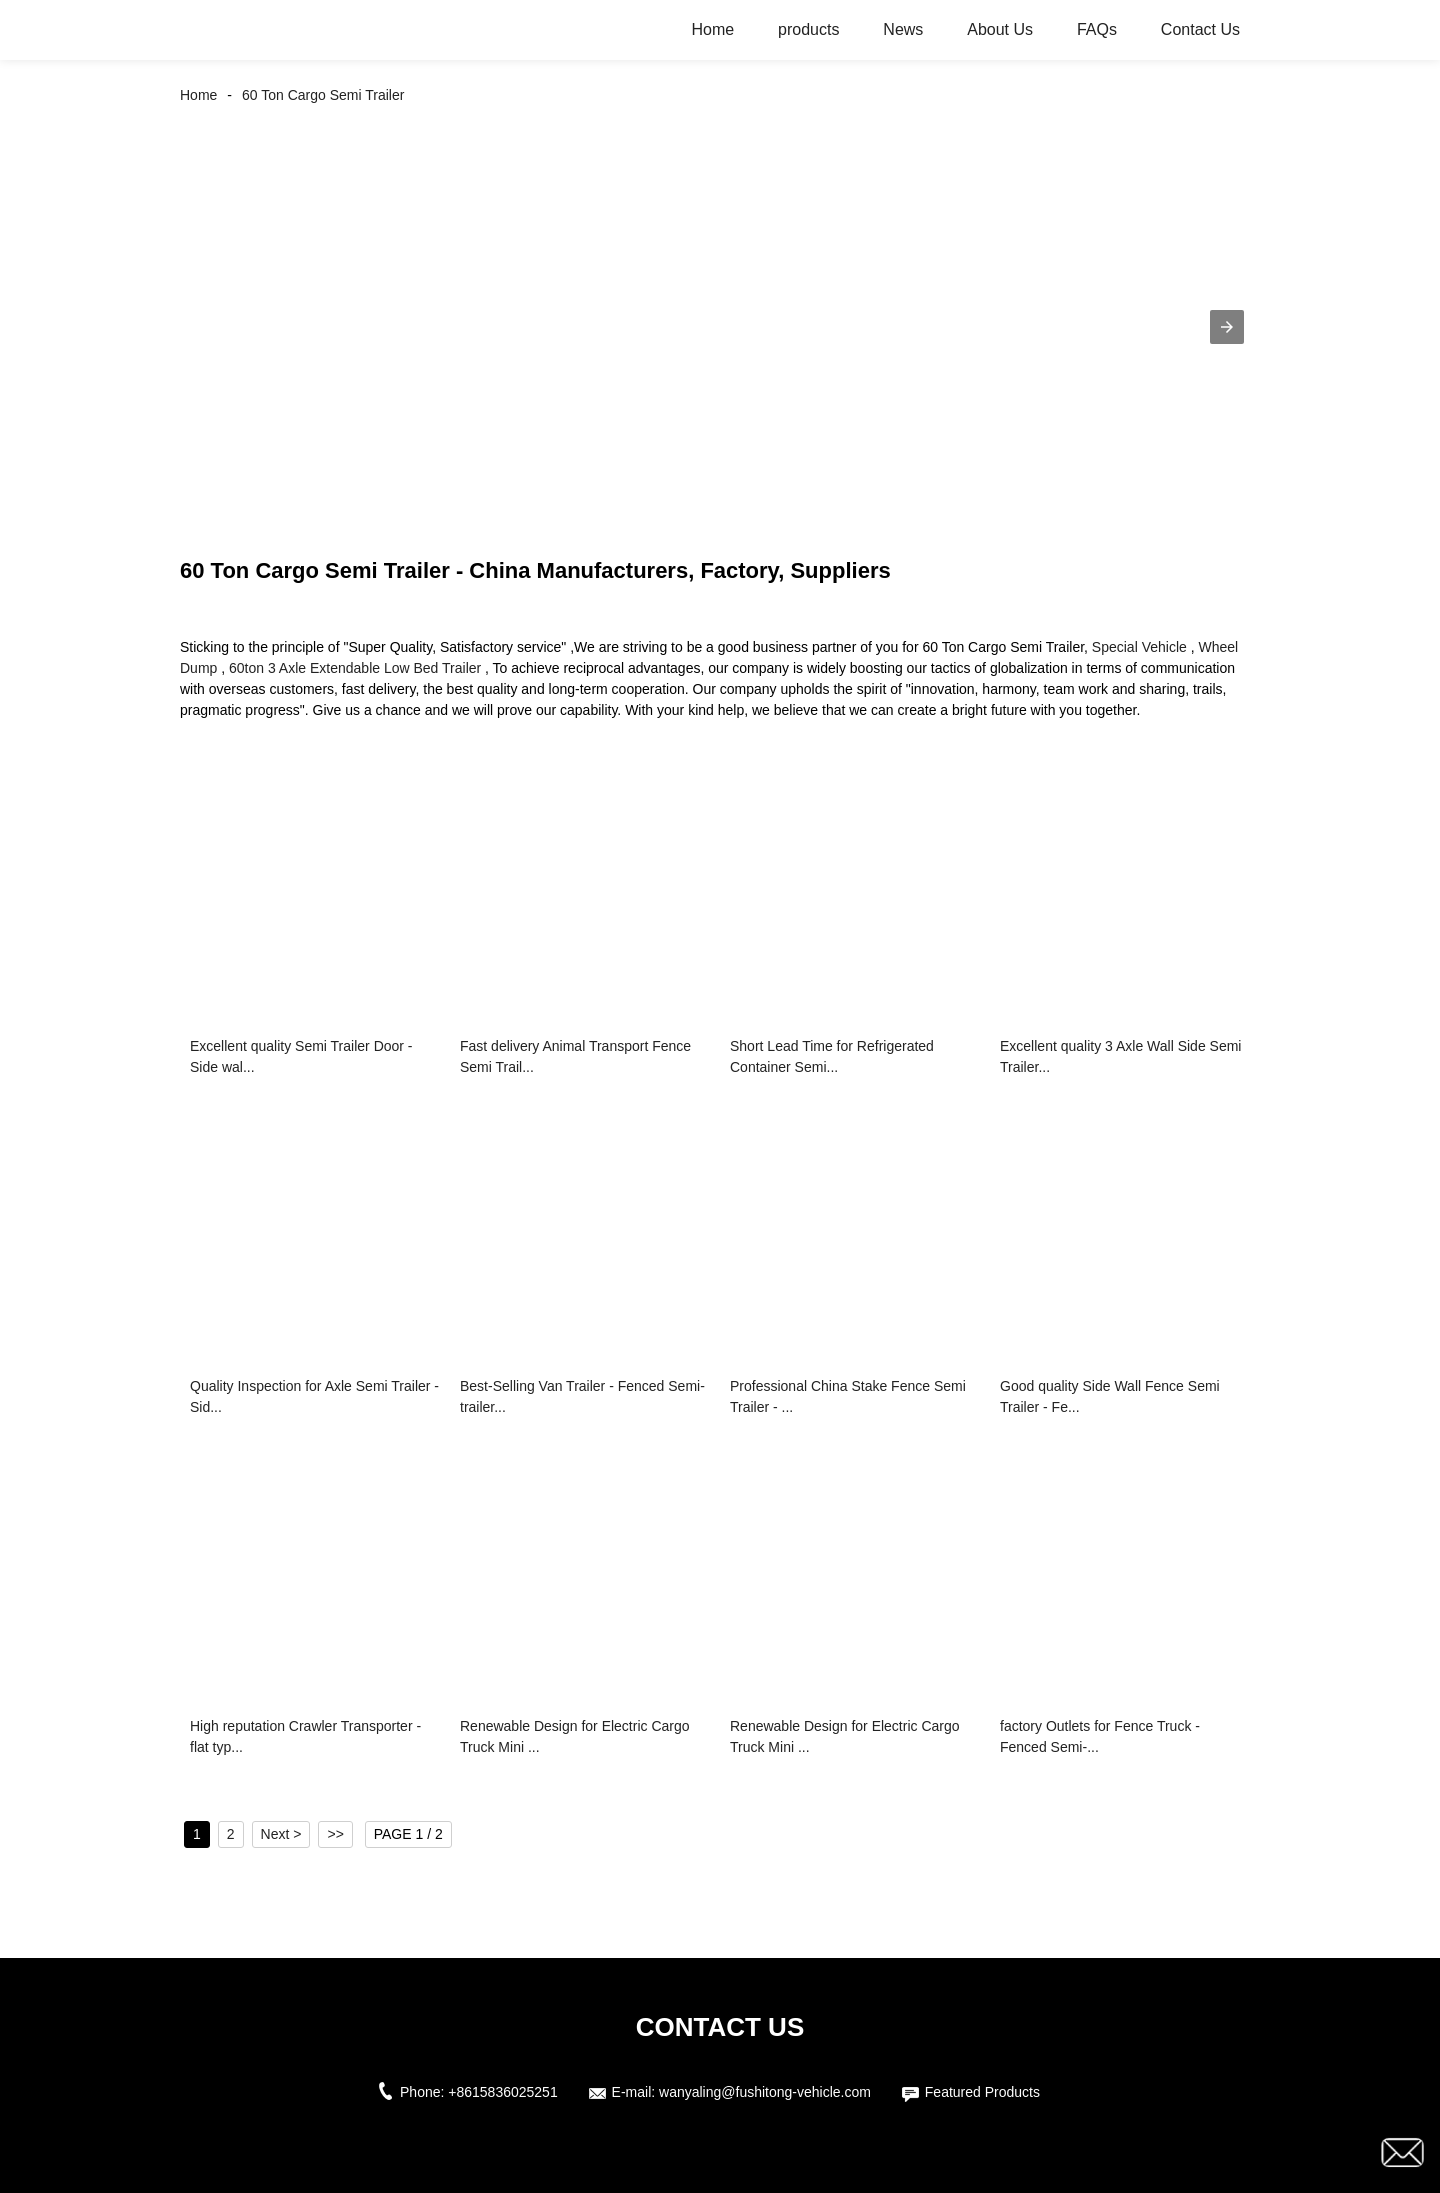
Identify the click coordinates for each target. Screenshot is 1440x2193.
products (808, 29)
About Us (1000, 29)
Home (713, 29)
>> (335, 1834)
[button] (1227, 327)
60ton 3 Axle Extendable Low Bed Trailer (355, 668)
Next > (281, 1834)
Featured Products (982, 2092)
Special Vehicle (1139, 647)
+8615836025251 (502, 2092)
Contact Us (1200, 29)
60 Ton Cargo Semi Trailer (323, 95)
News (903, 29)
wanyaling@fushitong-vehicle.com (765, 2092)
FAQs (1097, 29)
